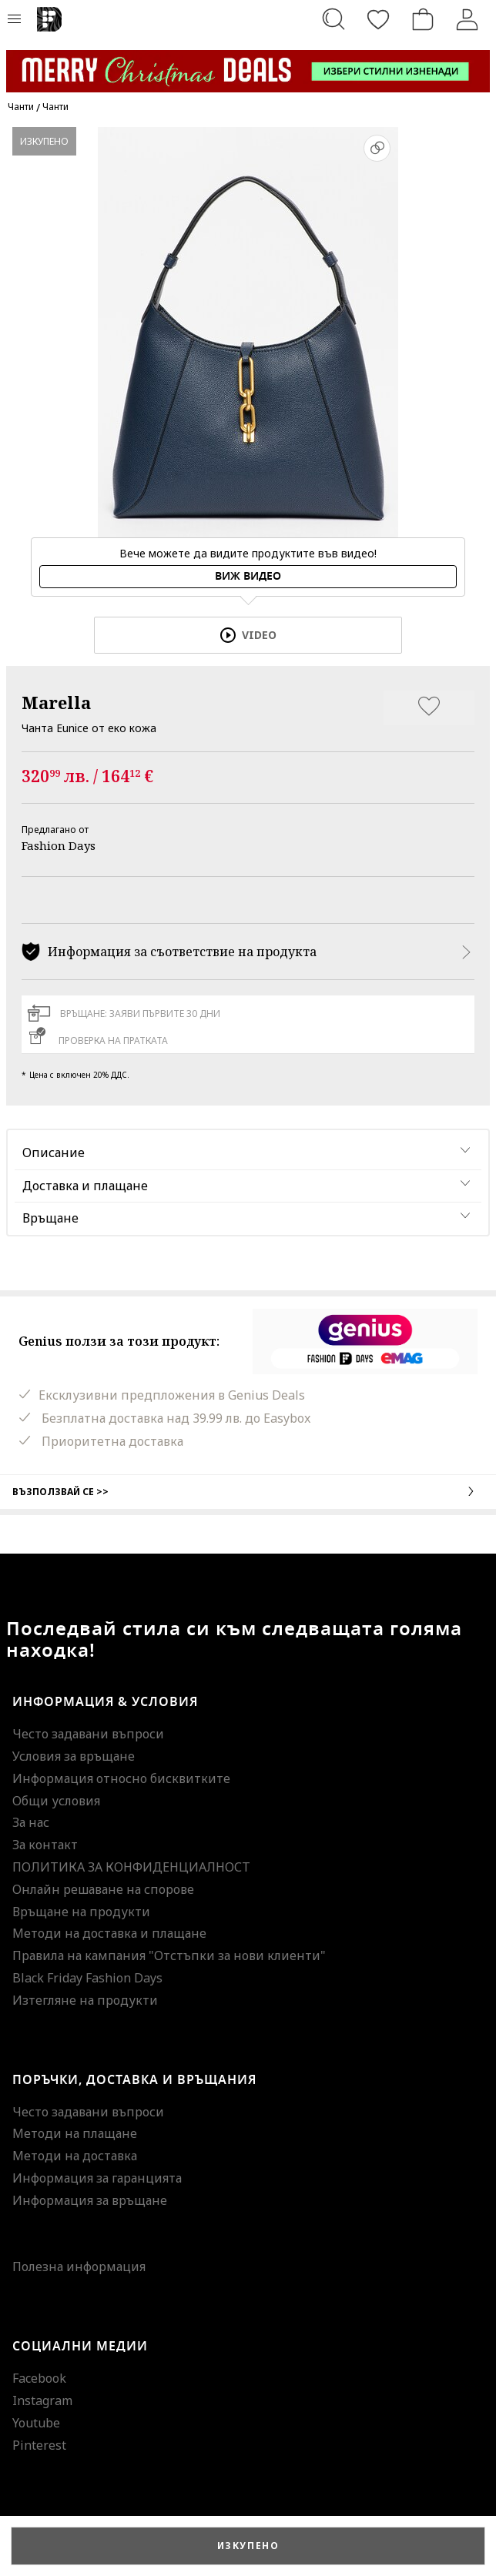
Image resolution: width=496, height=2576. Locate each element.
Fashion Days (59, 845)
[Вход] (467, 19)
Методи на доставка (74, 2155)
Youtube (36, 2422)
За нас (30, 1822)
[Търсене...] (333, 19)
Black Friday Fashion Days (87, 1977)
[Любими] (378, 19)
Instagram (42, 2400)
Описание (53, 1152)
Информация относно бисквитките (121, 1778)
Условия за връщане (73, 1756)
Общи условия (56, 1800)
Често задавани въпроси (88, 1733)
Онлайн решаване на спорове (103, 1889)
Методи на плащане (74, 2133)
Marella (56, 702)
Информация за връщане (89, 2200)
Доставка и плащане (85, 1185)
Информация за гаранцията (97, 2178)
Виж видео (248, 576)
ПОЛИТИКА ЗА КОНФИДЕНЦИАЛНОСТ (131, 1866)
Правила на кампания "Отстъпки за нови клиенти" (169, 1955)
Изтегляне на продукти (85, 2000)
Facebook (39, 2378)
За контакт (45, 1844)
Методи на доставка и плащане (109, 1933)
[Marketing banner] (248, 64)
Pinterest (39, 2445)
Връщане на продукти (81, 1911)
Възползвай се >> (248, 1491)
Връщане (50, 1217)
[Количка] (423, 19)
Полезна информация (79, 2266)
